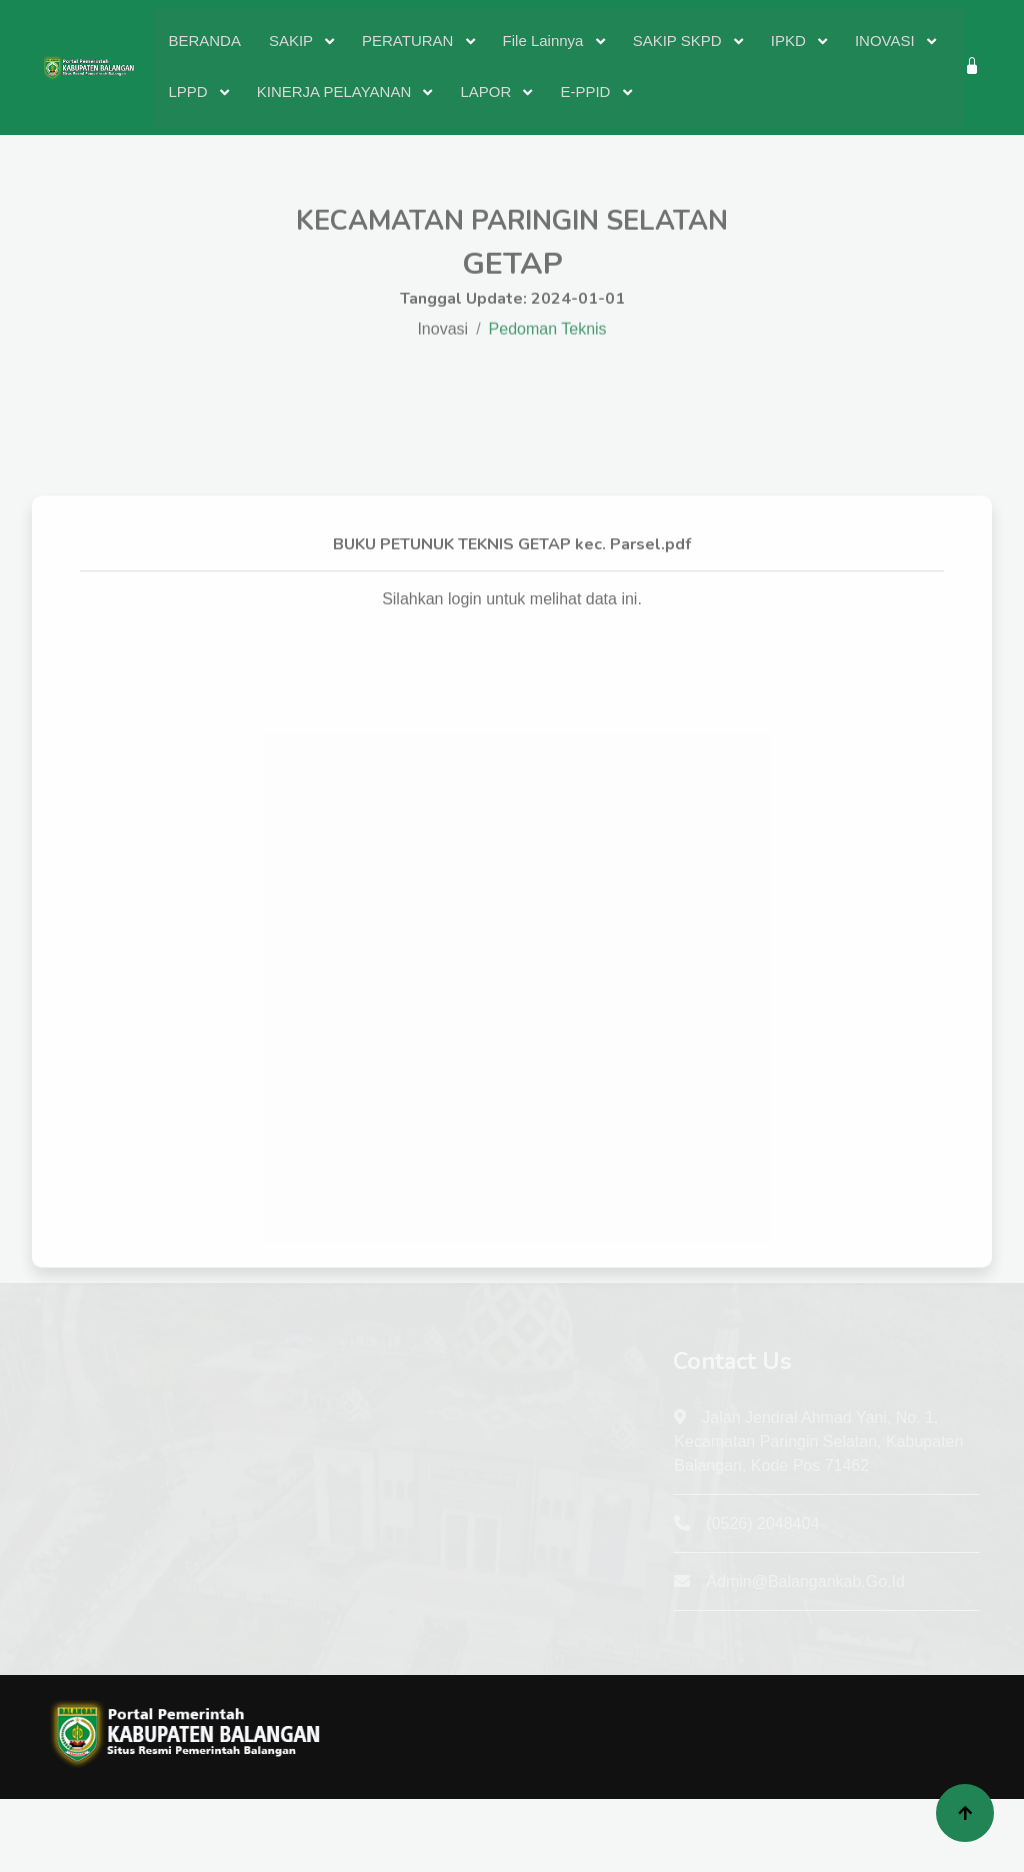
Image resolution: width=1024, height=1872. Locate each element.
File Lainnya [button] (545, 40)
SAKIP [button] (293, 40)
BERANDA (204, 40)
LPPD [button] (189, 91)
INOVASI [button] (887, 40)
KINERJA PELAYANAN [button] (336, 91)
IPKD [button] (790, 40)
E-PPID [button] (587, 91)
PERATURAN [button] (410, 40)
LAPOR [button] (487, 91)
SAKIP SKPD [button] (679, 40)
